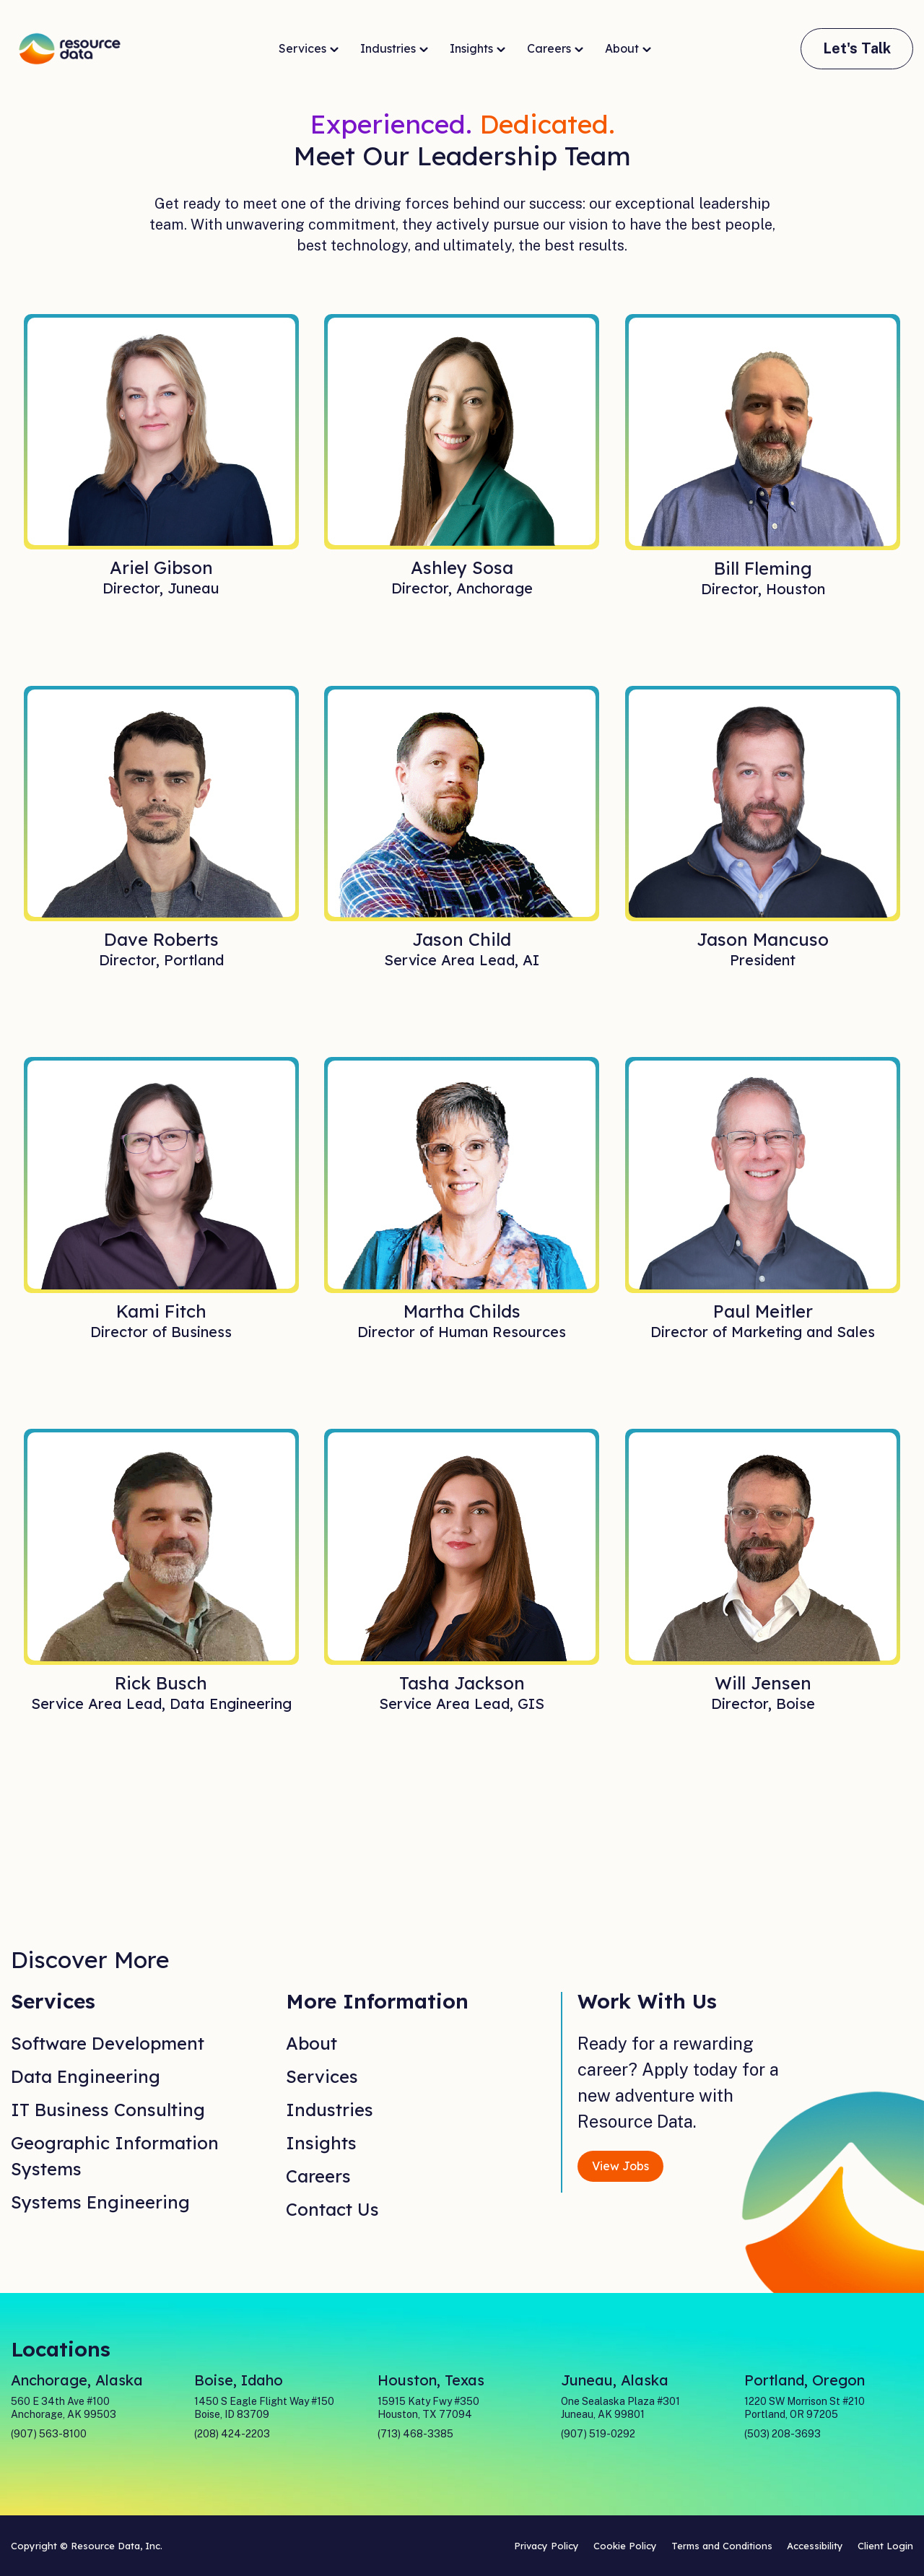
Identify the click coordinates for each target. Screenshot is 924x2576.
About (628, 49)
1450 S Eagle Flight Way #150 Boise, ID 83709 (264, 2408)
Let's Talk (857, 48)
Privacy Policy (546, 2545)
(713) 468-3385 (415, 2434)
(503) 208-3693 (782, 2434)
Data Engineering (85, 2076)
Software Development (107, 2043)
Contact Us (332, 2209)
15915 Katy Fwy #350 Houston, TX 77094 (428, 2408)
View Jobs (620, 2166)
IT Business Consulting (108, 2109)
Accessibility (815, 2545)
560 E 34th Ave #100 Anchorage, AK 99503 (63, 2408)
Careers (555, 49)
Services (309, 49)
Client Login (885, 2545)
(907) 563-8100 (49, 2434)
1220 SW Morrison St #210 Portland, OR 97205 (804, 2408)
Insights (477, 49)
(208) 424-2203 (232, 2434)
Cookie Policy (625, 2545)
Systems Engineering (100, 2202)
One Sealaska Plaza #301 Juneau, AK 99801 (620, 2408)
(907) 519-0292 (598, 2434)
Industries (394, 49)
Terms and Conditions (721, 2545)
